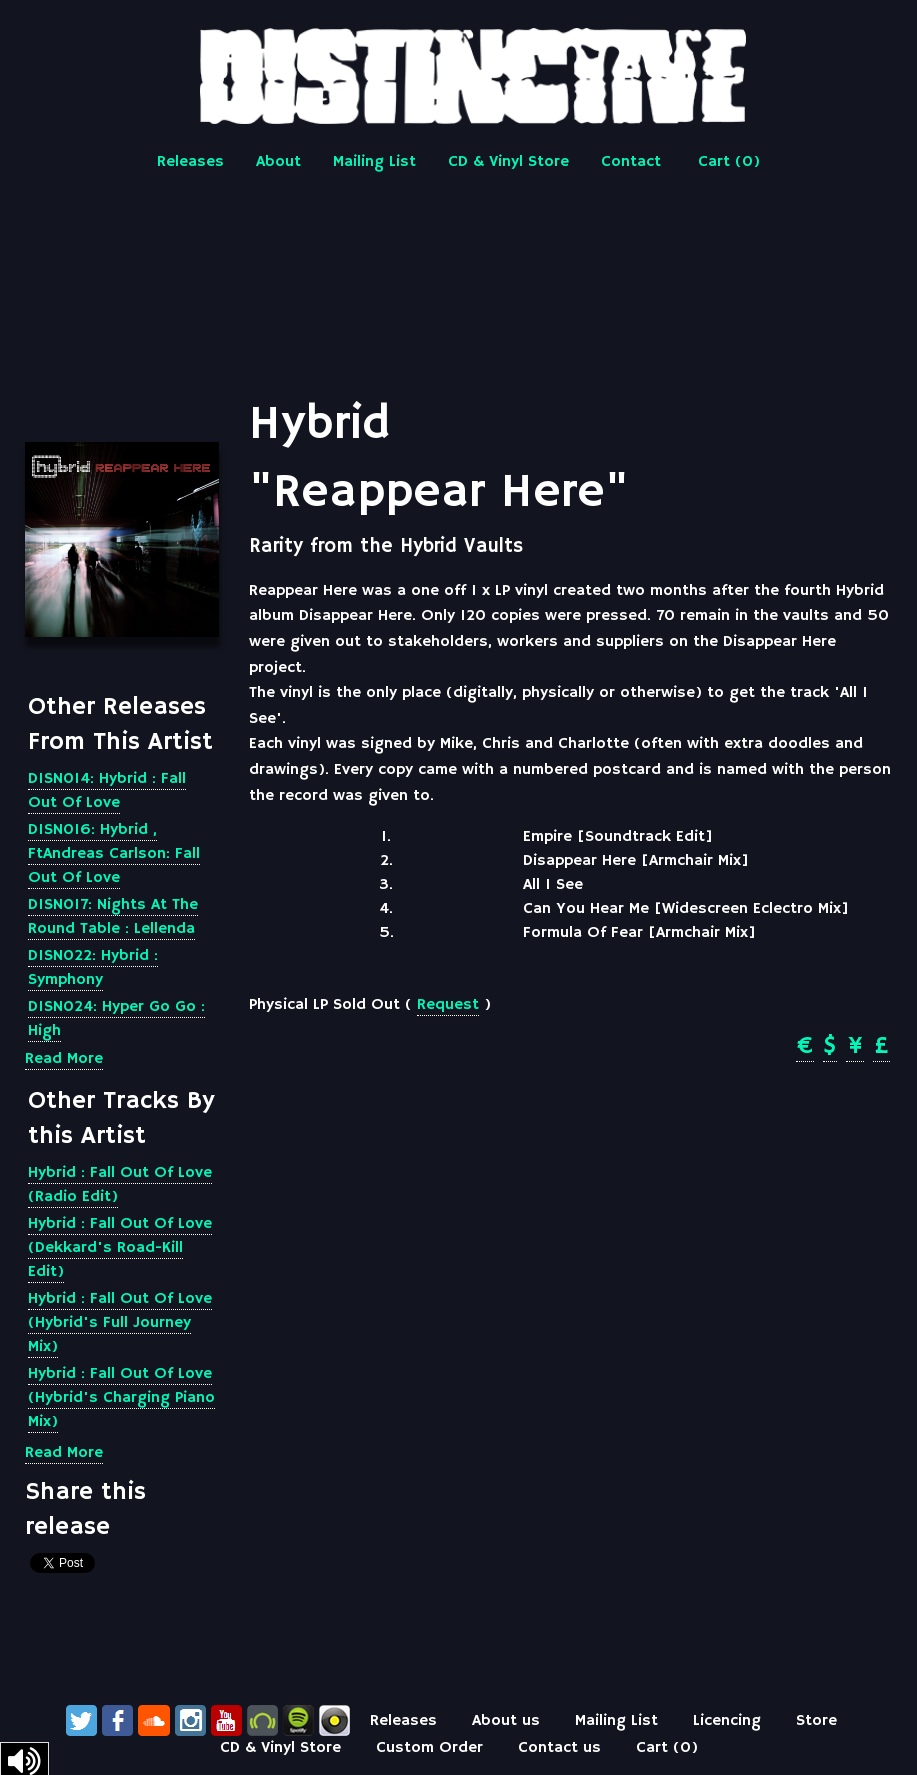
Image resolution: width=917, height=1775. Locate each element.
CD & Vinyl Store (508, 162)
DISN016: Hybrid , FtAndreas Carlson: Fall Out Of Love (114, 854)
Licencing (727, 1721)
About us (506, 1721)
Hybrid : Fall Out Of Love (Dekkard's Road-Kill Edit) (120, 1248)
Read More (64, 1059)
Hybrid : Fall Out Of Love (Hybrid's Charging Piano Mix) (121, 1398)
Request (448, 1005)
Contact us (559, 1748)
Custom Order (429, 1748)
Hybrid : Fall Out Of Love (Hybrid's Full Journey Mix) (120, 1323)
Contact (631, 162)
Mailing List (374, 162)
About (278, 162)
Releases (190, 162)
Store (816, 1721)
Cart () (729, 162)
